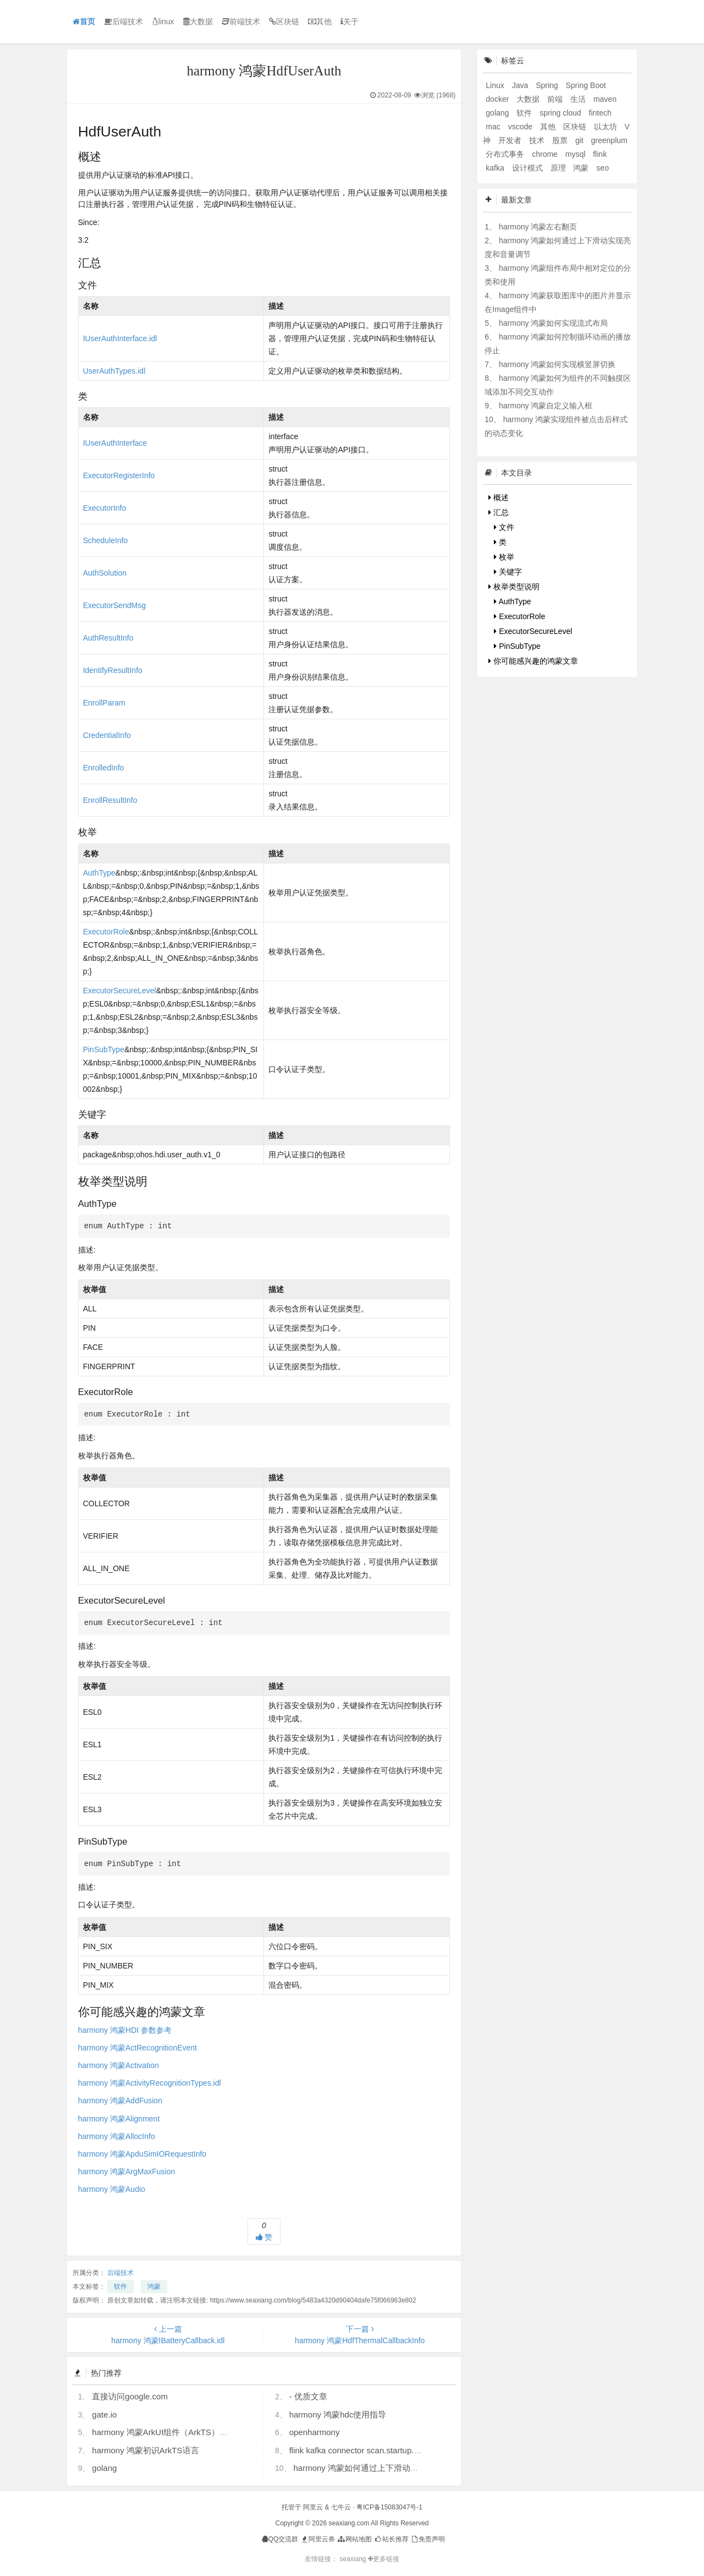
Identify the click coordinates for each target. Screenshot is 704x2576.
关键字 (508, 571)
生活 (579, 99)
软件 (120, 2286)
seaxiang (353, 2559)
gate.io (104, 2414)
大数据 (198, 21)
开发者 (511, 140)
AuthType (99, 872)
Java (521, 85)
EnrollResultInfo (110, 800)
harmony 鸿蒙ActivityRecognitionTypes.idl (149, 2083)
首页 (84, 21)
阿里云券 (317, 2539)
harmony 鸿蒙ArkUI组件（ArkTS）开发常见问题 (180, 2432)
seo (602, 167)
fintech (600, 112)
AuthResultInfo (108, 637)
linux (163, 21)
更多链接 (383, 2559)
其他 (320, 21)
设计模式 (528, 167)
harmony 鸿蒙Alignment (119, 2118)
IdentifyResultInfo (112, 670)
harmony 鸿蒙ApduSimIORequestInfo (142, 2154)
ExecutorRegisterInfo (119, 475)
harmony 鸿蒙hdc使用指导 (338, 2414)
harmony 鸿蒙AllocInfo (116, 2136)
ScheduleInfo (105, 540)
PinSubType (104, 1049)
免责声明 (427, 2539)
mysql (576, 154)
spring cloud (561, 112)
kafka (496, 167)
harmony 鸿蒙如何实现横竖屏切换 (557, 364)
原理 (559, 167)
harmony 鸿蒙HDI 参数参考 (125, 2030)
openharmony (314, 2432)
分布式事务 (506, 154)
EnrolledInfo (103, 767)
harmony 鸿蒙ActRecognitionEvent (137, 2047)
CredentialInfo (107, 735)
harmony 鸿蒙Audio (111, 2189)
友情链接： (321, 2559)
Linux (496, 85)
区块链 (284, 21)
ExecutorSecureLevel (119, 990)
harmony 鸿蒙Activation (118, 2065)
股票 (561, 140)
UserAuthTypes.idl (114, 371)
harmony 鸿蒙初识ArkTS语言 (145, 2450)
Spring (548, 85)
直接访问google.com (130, 2396)
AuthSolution (105, 572)
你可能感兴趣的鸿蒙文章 (533, 661)
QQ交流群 (280, 2539)
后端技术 (123, 21)
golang (104, 2468)
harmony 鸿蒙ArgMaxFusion (126, 2171)
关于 (349, 21)
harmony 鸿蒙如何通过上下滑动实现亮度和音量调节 (389, 2468)
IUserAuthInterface (115, 443)
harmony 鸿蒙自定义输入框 (545, 405)
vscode (521, 126)
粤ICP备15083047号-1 (389, 2507)
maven (605, 99)
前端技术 (241, 21)
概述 (498, 497)
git (580, 140)
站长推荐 (390, 2539)
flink (600, 154)
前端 (556, 99)
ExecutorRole (106, 931)
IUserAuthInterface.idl (120, 338)
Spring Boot (586, 85)
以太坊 (606, 126)
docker (498, 99)
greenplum (609, 140)
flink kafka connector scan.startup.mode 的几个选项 (383, 2450)
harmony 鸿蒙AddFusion (120, 2100)
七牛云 (341, 2507)
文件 (504, 527)
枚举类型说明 (514, 586)
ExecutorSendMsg (114, 605)
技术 (538, 140)
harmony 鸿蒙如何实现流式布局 (553, 323)
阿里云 (313, 2507)
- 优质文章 (308, 2396)
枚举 (504, 557)
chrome (546, 154)
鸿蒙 (154, 2286)
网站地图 (354, 2539)
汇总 (498, 512)
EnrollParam (104, 702)
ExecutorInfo (105, 508)
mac (494, 126)
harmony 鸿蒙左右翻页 (538, 226)
